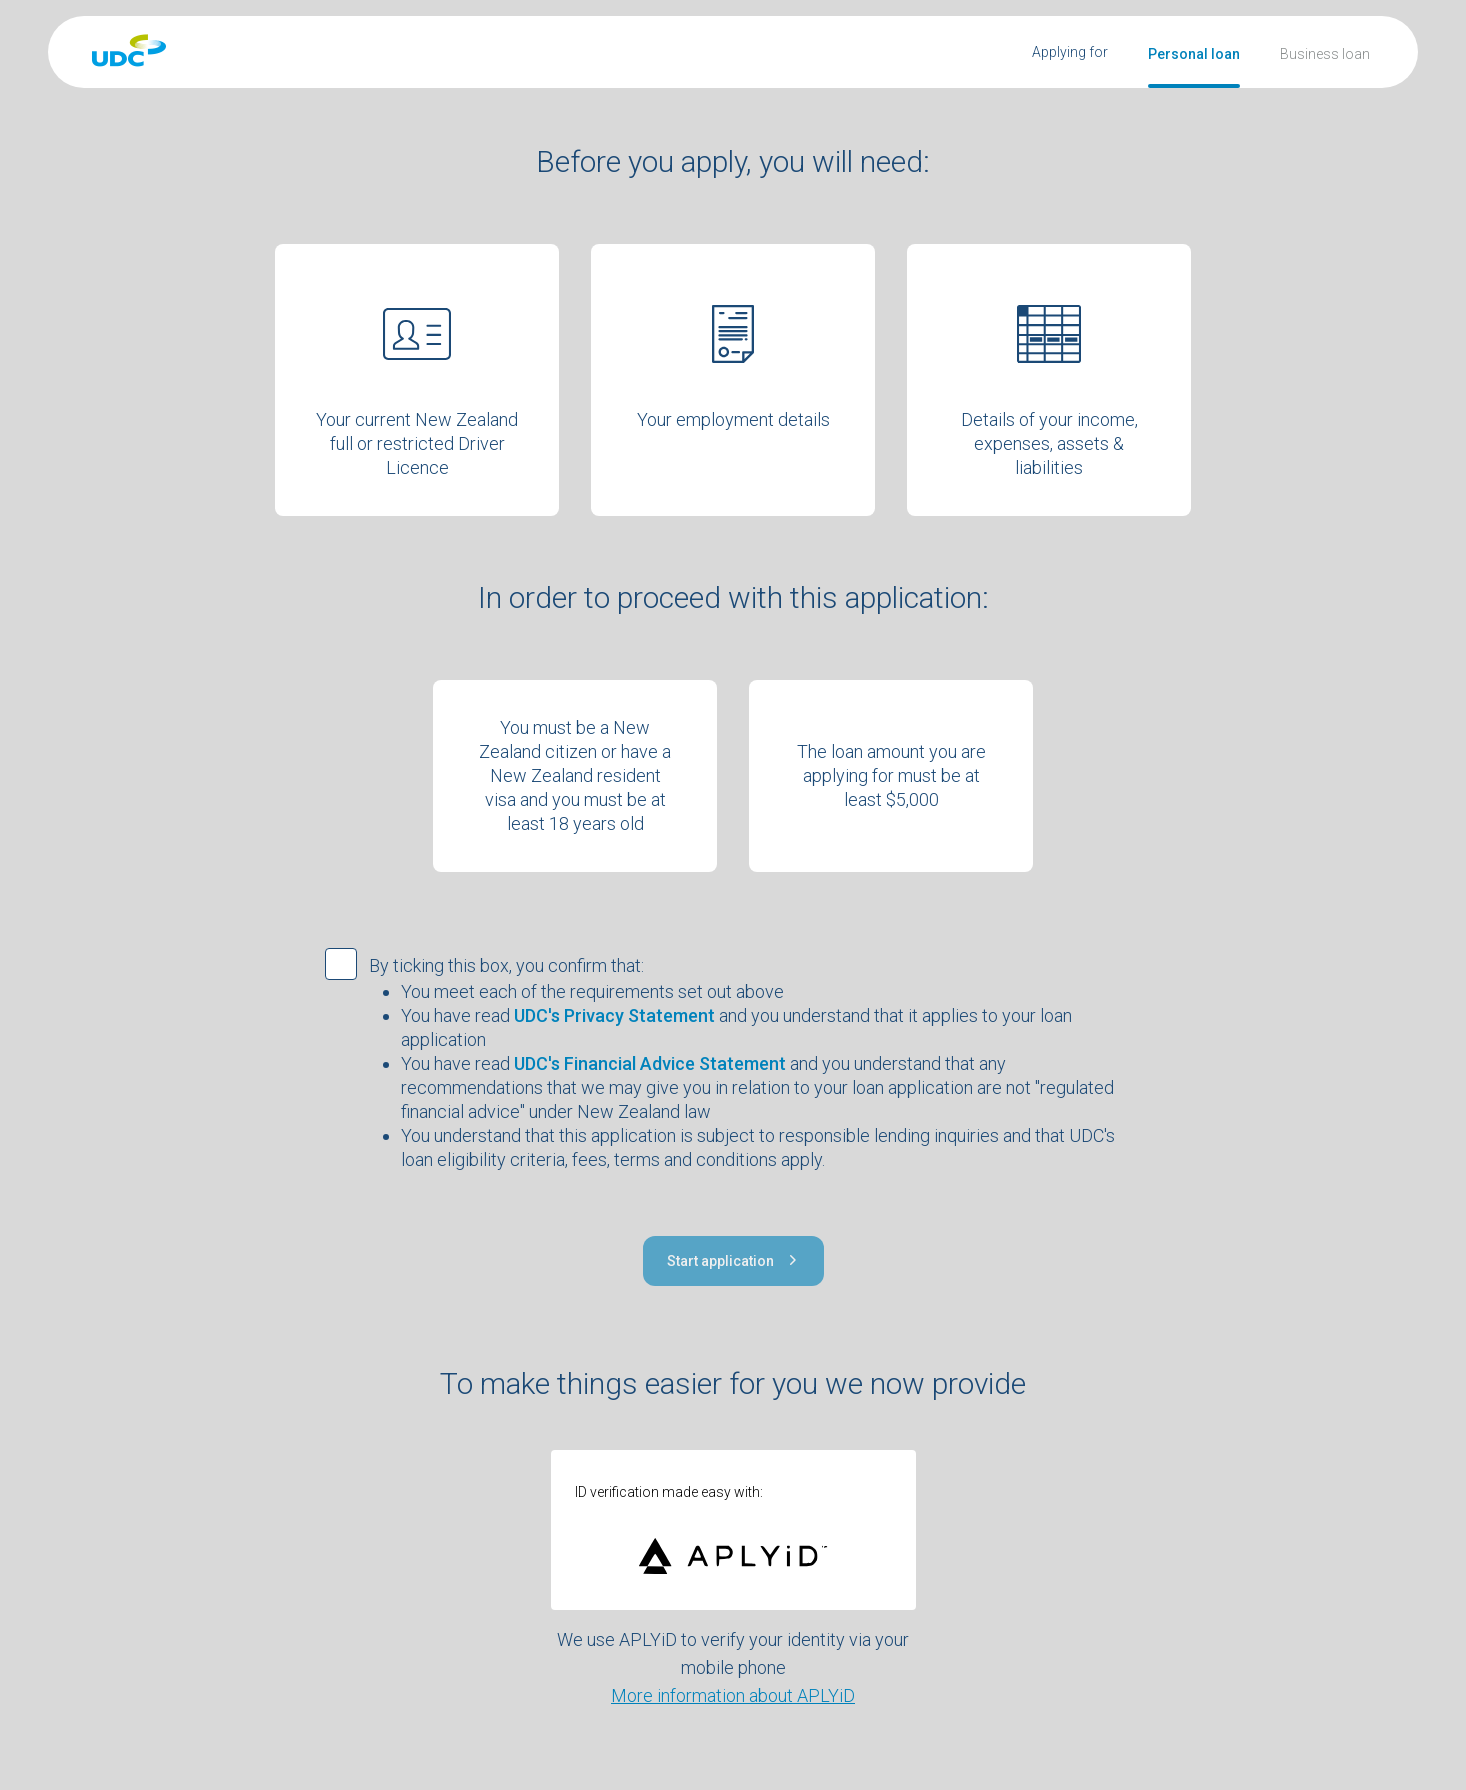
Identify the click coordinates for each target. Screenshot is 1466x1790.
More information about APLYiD (733, 1695)
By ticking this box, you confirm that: (506, 965)
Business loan (1325, 54)
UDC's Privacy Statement (614, 1015)
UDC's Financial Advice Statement (650, 1063)
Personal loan (1194, 54)
